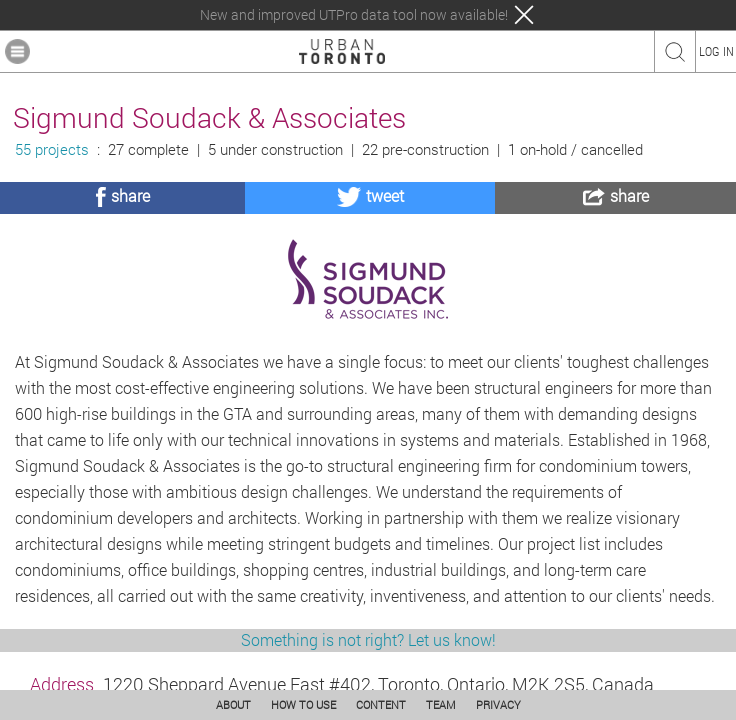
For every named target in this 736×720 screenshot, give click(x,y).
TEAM (441, 704)
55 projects (52, 149)
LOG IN (716, 51)
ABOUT (233, 704)
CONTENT (381, 704)
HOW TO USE (303, 704)
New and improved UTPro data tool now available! (354, 15)
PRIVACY (498, 704)
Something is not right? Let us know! (368, 639)
